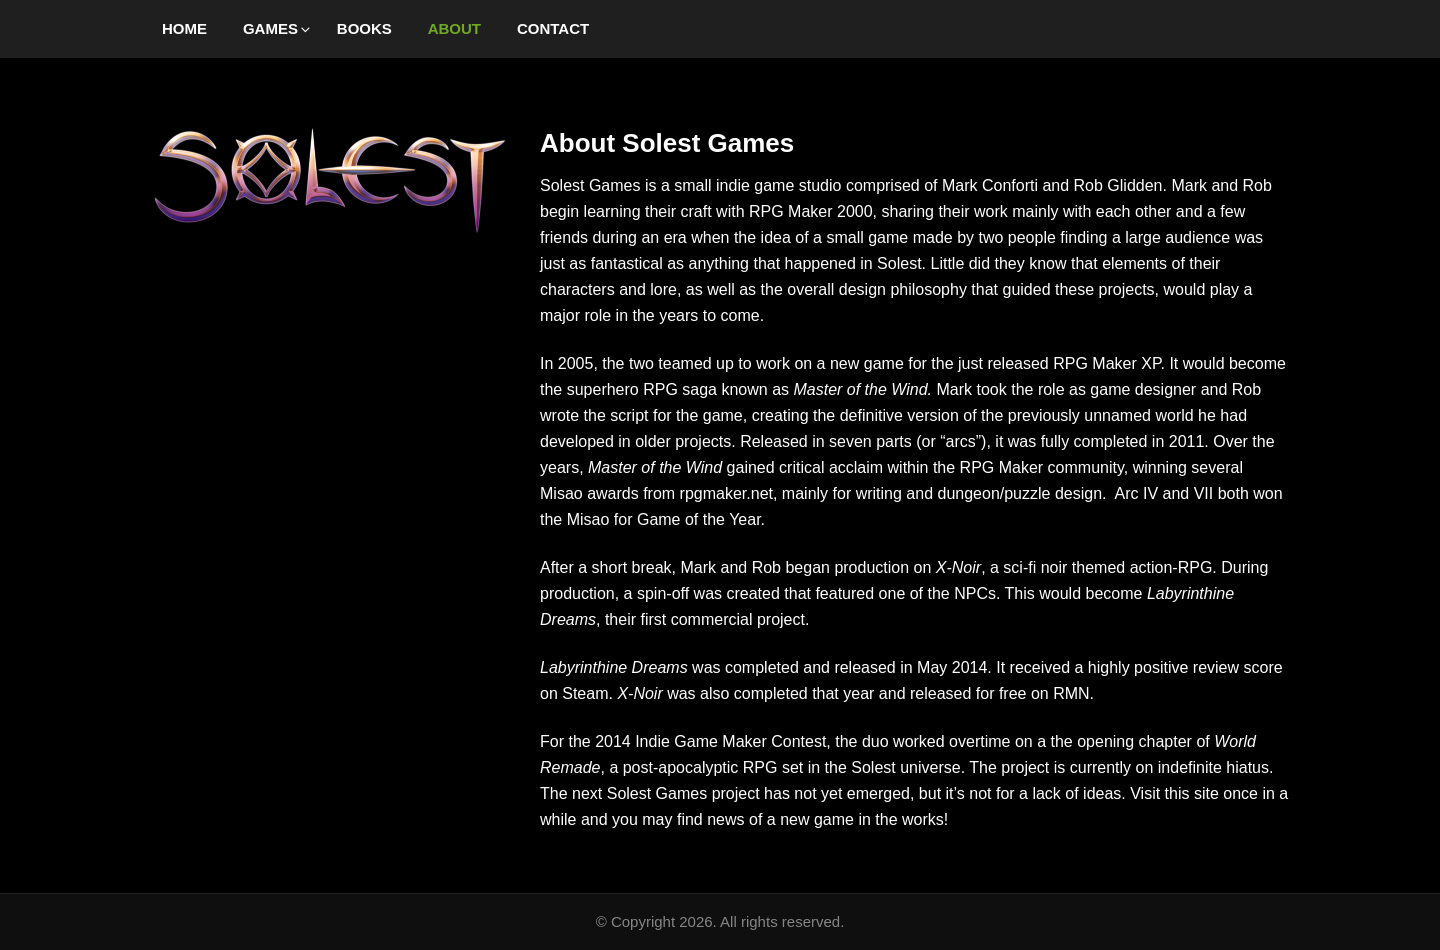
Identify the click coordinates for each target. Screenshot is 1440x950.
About (454, 28)
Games (278, 28)
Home (184, 28)
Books (364, 28)
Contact (553, 28)
